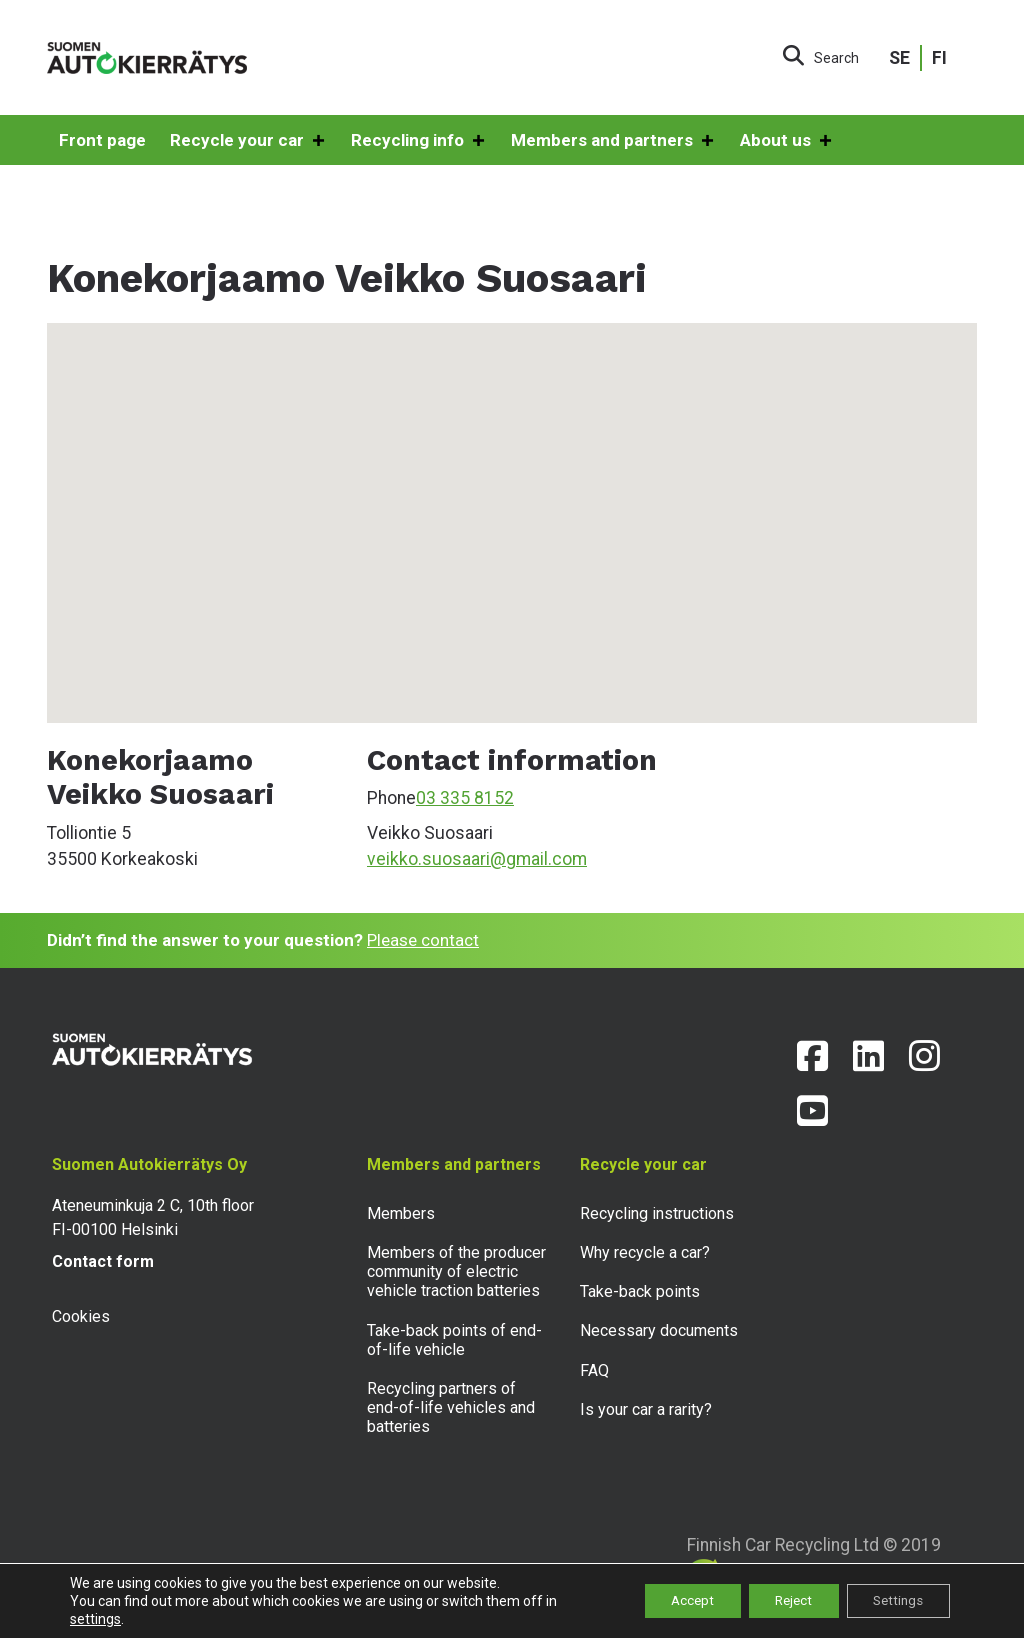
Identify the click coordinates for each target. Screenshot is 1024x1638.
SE (899, 58)
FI (939, 58)
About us (787, 141)
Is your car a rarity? (646, 1409)
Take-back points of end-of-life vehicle (454, 1340)
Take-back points (640, 1291)
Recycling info (419, 141)
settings (95, 1619)
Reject (779, 1601)
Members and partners (613, 141)
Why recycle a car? (645, 1252)
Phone (391, 798)
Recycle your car (248, 141)
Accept (668, 1601)
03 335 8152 (465, 798)
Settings (893, 1601)
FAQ (594, 1370)
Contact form (103, 1261)
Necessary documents (659, 1330)
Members (401, 1213)
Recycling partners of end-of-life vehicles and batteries (451, 1407)
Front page (102, 140)
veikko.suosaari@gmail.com (477, 859)
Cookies (81, 1316)
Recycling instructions (657, 1213)
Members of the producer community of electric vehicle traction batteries (456, 1271)
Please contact (423, 940)
